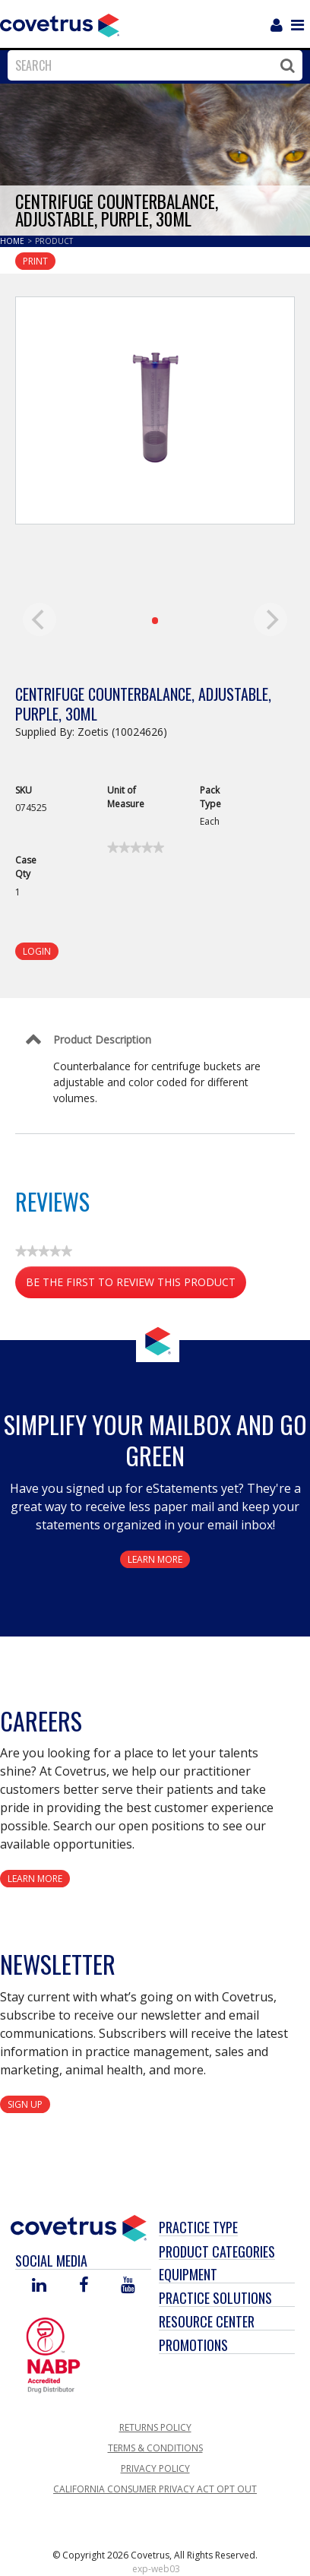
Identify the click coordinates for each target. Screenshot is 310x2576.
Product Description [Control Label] (102, 1039)
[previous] (39, 619)
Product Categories (217, 2251)
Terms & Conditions (155, 2447)
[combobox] (151, 65)
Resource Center (207, 2321)
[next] (270, 619)
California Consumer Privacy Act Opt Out (155, 2489)
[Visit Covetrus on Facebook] (83, 2286)
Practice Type (198, 2227)
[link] (135, 847)
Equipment (188, 2274)
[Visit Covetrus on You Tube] (128, 2286)
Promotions (193, 2345)
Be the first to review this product (136, 1285)
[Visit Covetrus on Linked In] (39, 2286)
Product (54, 241)
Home (13, 241)
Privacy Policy (155, 2468)
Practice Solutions (215, 2298)
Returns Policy (155, 2427)
